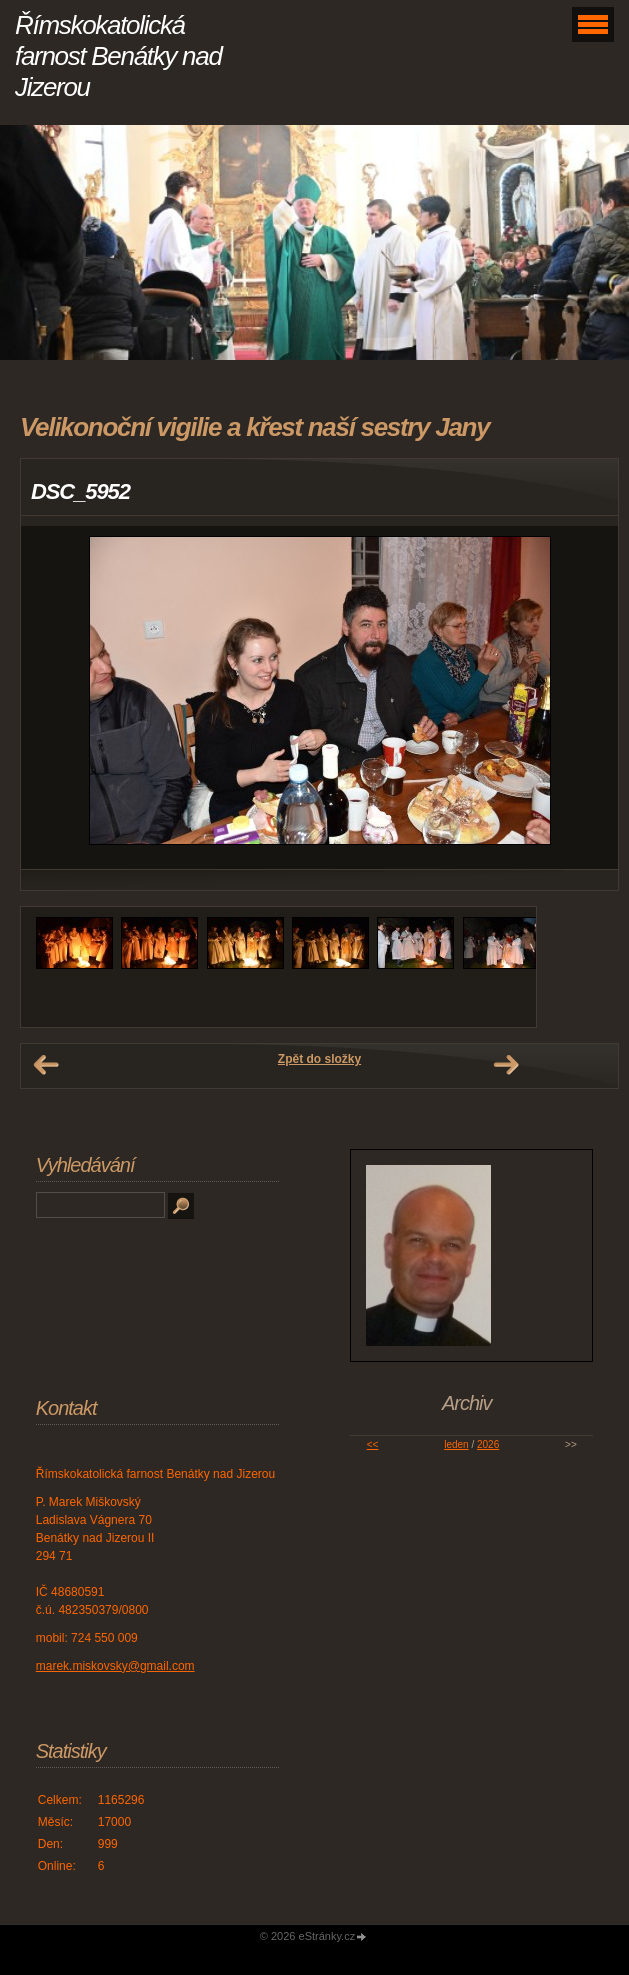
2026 (488, 1444)
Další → (506, 1065)
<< (373, 1444)
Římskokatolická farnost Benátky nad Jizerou (118, 56)
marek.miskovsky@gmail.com (115, 1666)
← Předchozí (46, 1065)
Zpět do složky (319, 1059)
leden (456, 1444)
